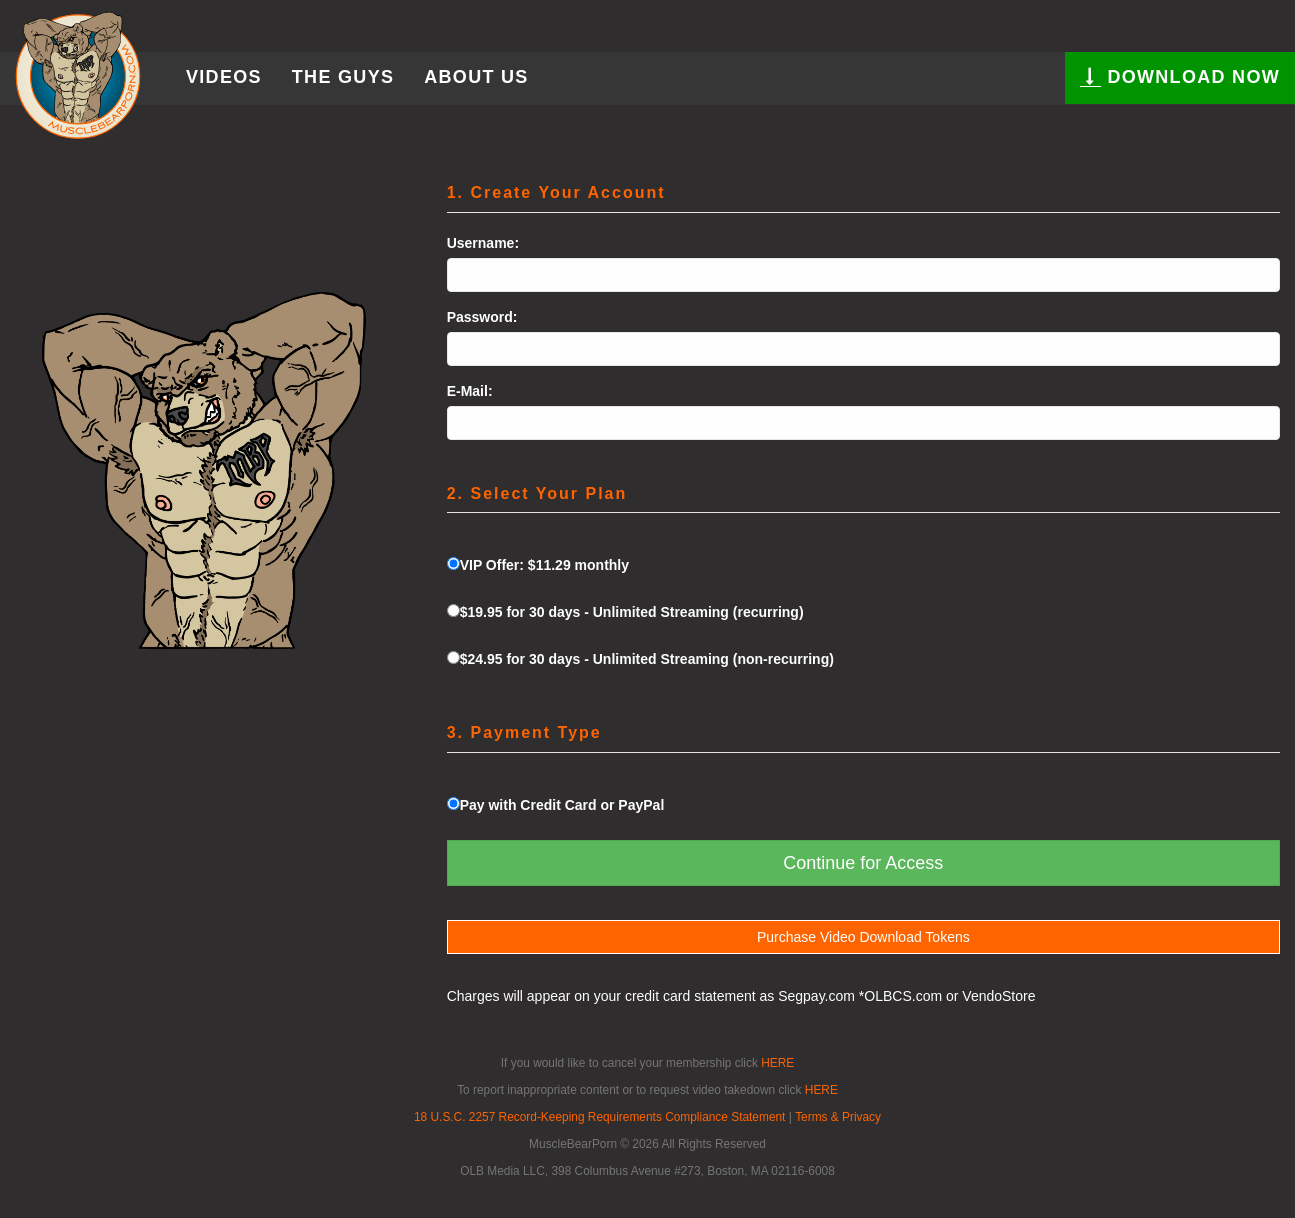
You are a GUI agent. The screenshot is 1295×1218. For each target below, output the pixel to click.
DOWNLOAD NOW (1180, 76)
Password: (482, 317)
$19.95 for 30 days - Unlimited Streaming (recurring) (625, 612)
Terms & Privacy (838, 1117)
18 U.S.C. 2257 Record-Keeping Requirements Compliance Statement (599, 1117)
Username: (483, 243)
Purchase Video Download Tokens (863, 937)
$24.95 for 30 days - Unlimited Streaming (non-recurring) (640, 659)
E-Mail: (470, 391)
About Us (476, 77)
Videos (224, 77)
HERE (777, 1063)
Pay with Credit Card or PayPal (556, 805)
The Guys (343, 77)
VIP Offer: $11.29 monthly (538, 565)
